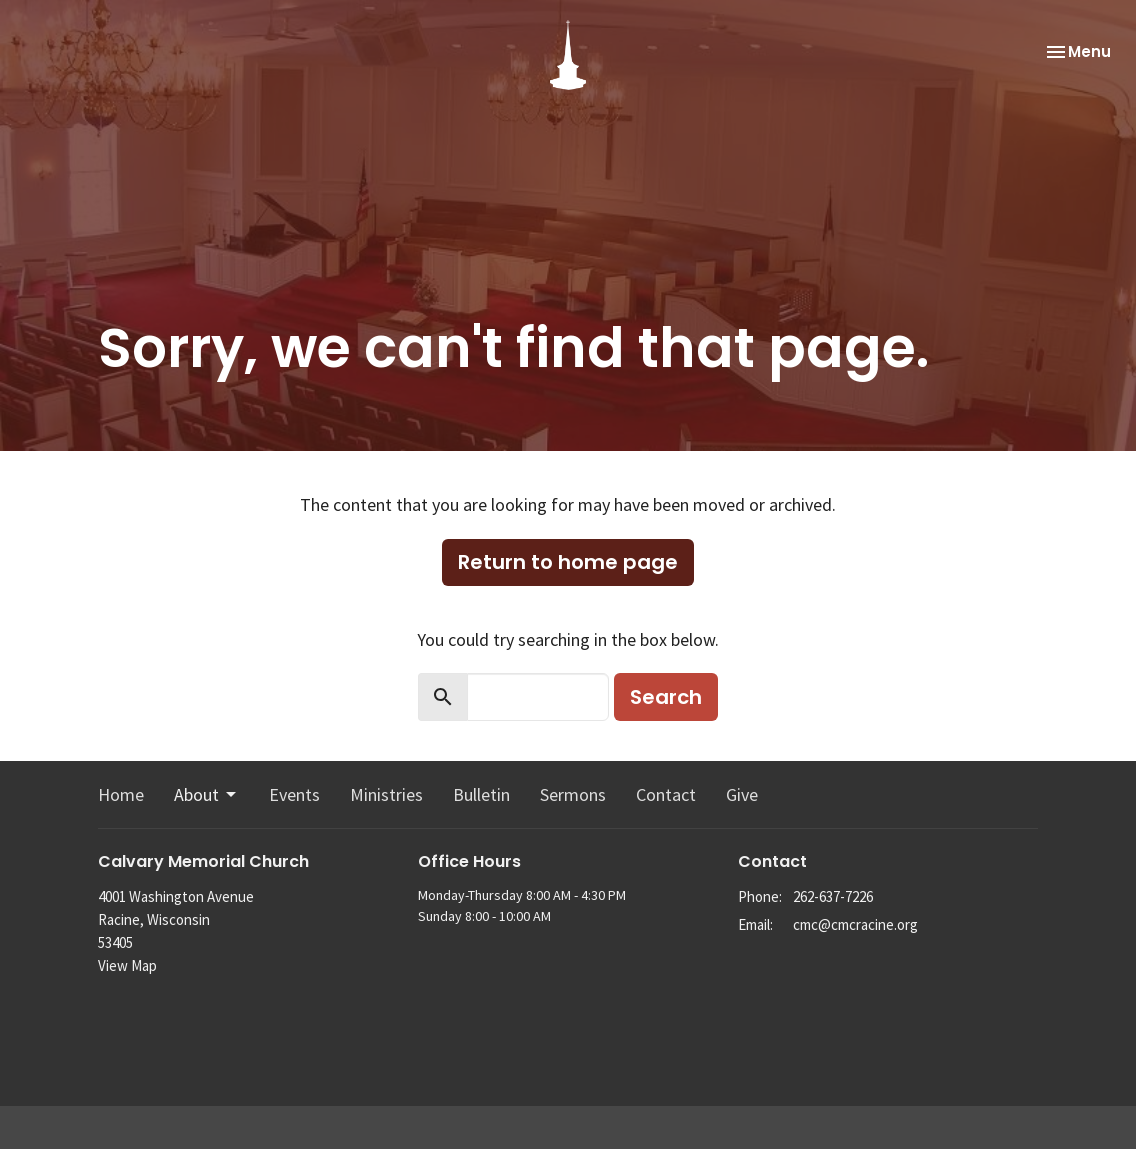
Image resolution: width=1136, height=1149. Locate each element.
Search (666, 697)
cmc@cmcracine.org (855, 924)
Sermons (573, 794)
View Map (127, 965)
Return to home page (568, 562)
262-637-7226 (833, 896)
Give (742, 794)
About (206, 794)
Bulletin (481, 794)
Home (121, 794)
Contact (666, 794)
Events (294, 794)
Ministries (386, 794)
